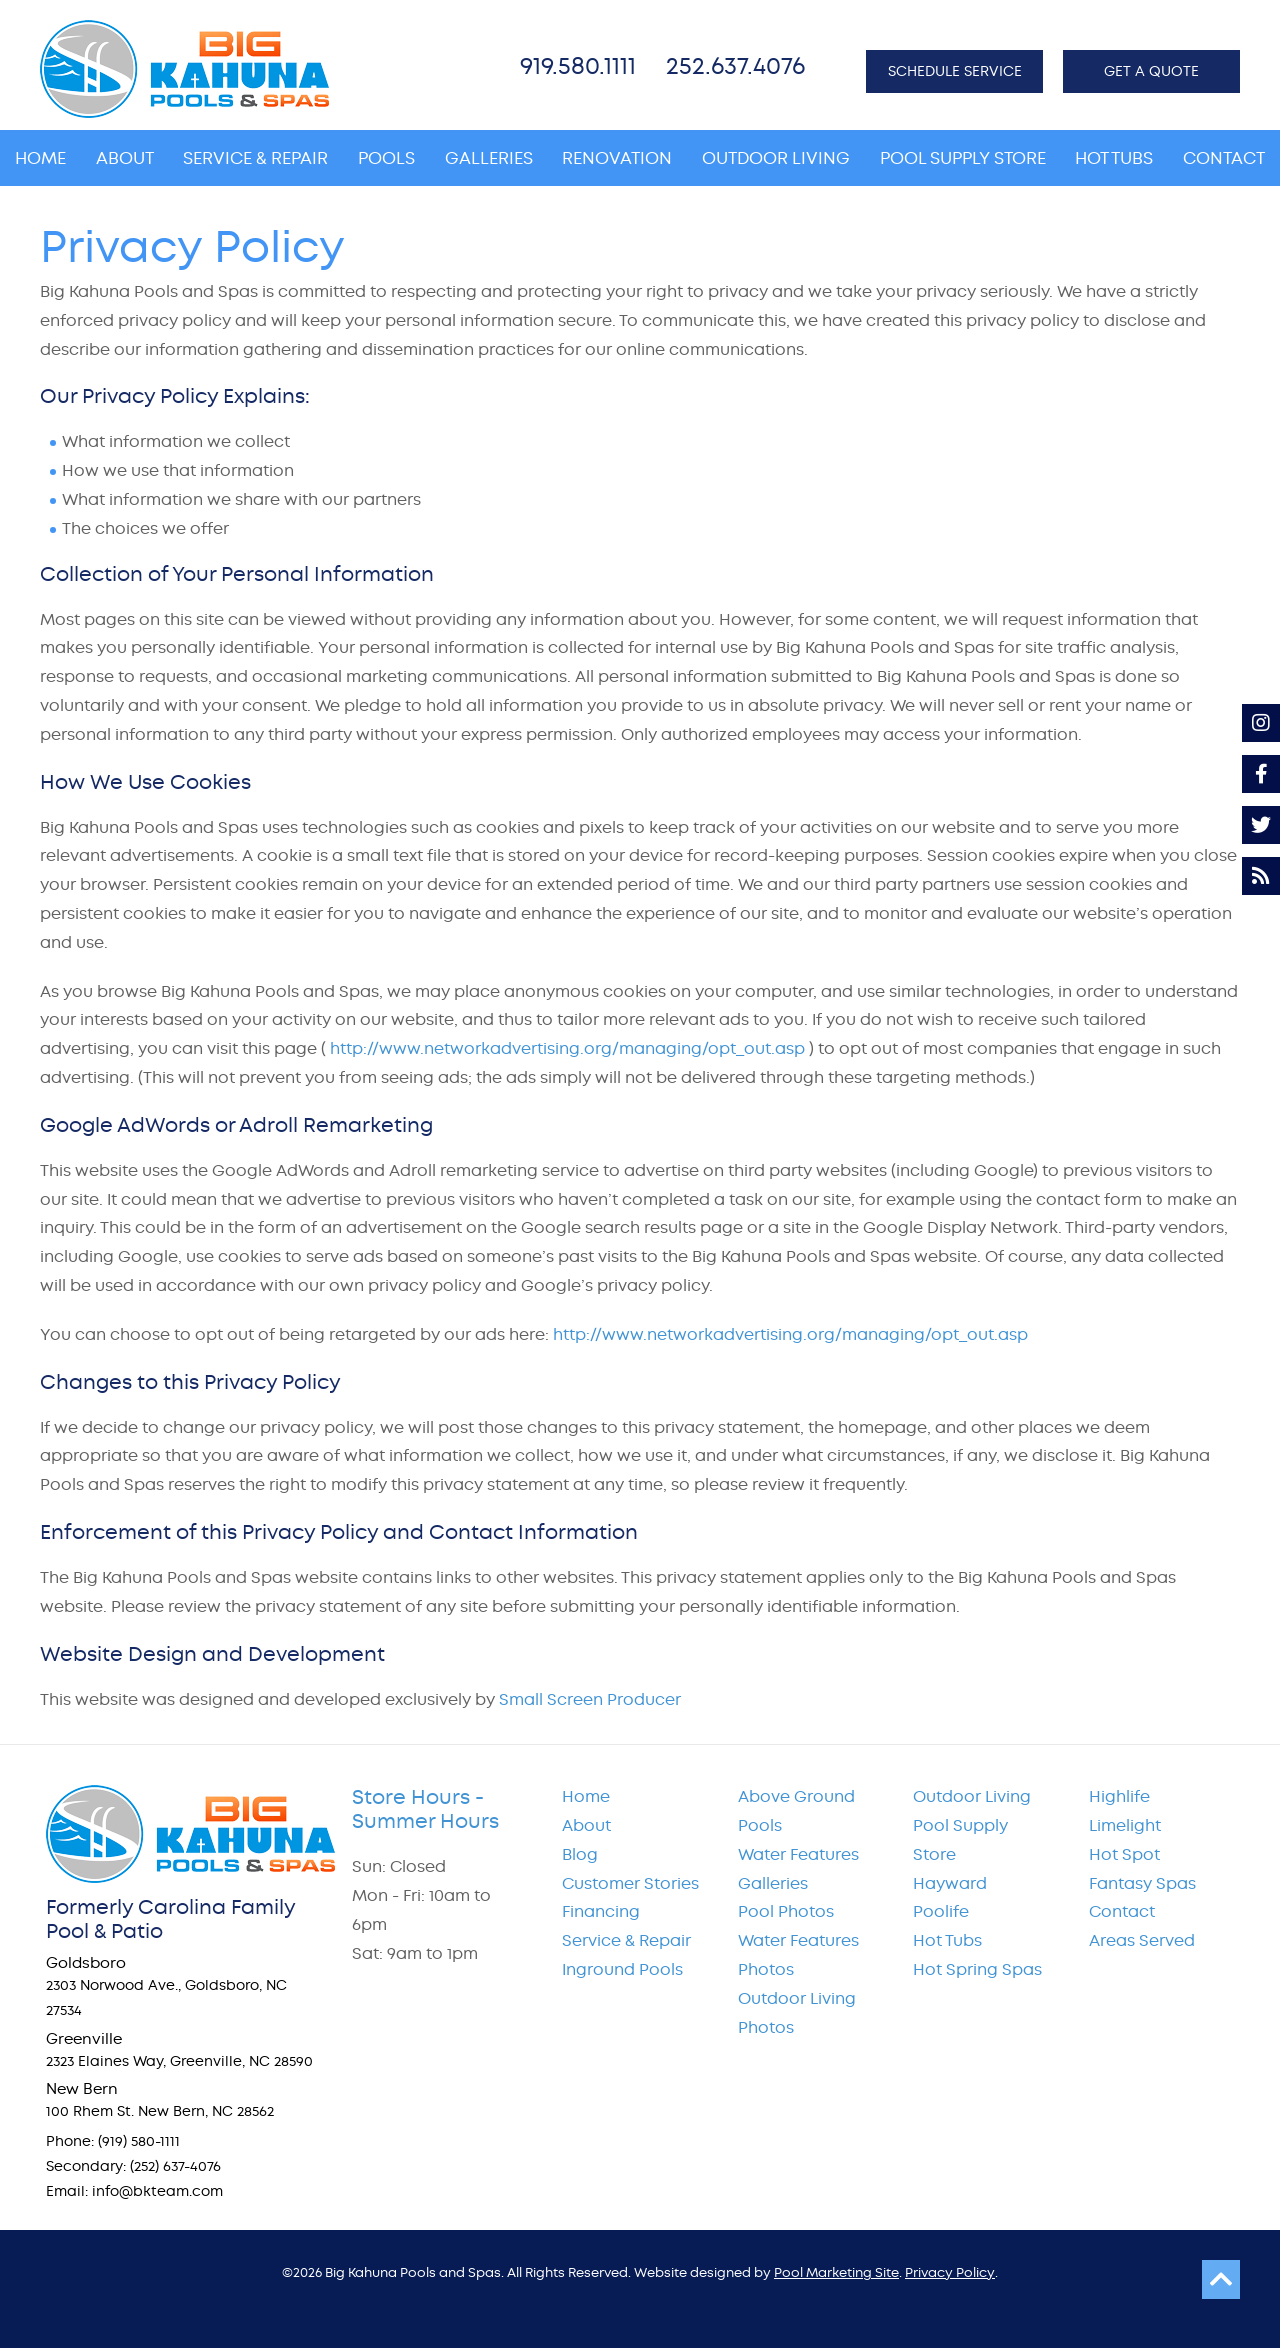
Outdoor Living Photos (797, 2013)
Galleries (773, 1883)
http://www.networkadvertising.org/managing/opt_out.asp (567, 1048)
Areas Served (1142, 1940)
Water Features (798, 1854)
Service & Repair (626, 1940)
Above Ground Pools (796, 1811)
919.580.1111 (578, 66)
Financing (601, 1911)
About (586, 1825)
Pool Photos (786, 1911)
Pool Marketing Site (836, 2272)
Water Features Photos (798, 1955)
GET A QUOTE (1151, 71)
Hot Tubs (947, 1940)
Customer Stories (630, 1883)
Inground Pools (622, 1969)
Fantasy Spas (1142, 1883)
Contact (1122, 1911)
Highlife (1119, 1796)
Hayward (950, 1883)
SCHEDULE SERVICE (955, 71)
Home (586, 1796)
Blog (580, 1854)
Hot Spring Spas (977, 1969)
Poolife (941, 1911)
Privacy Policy (950, 2272)
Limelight (1125, 1825)
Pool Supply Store (960, 1840)
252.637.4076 (735, 66)
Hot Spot (1124, 1854)
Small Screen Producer (590, 1699)
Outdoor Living (972, 1796)
